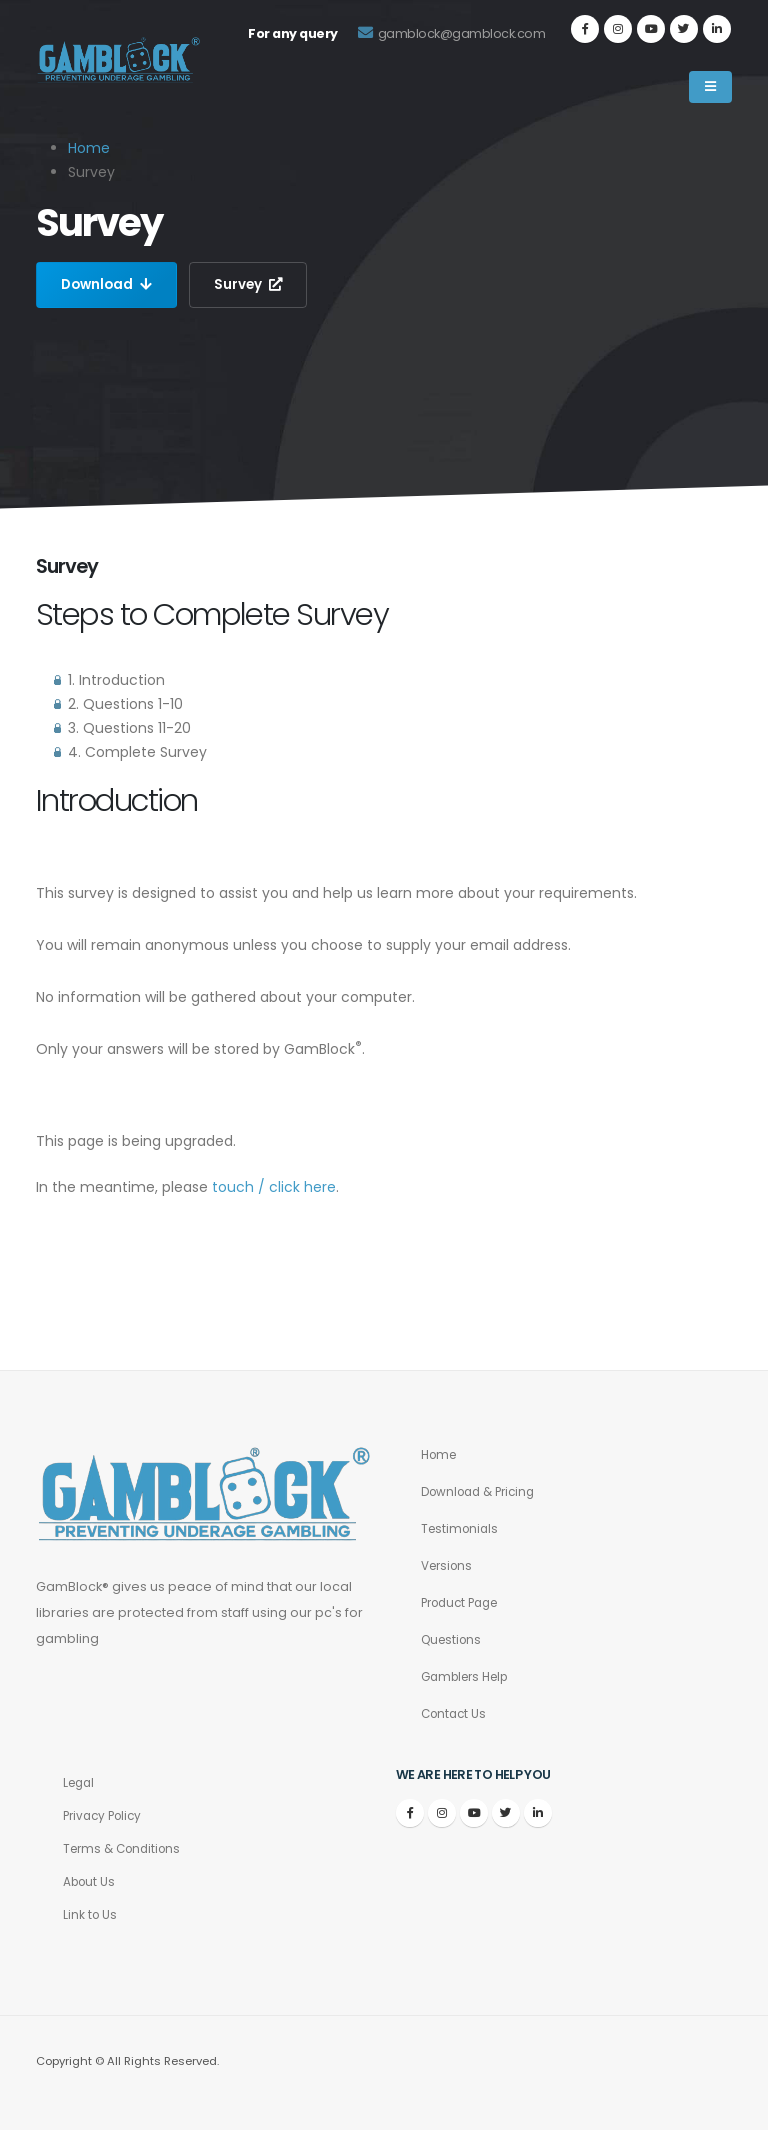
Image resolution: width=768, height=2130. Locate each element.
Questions (454, 1639)
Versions (449, 1565)
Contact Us (456, 1713)
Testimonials (462, 1528)
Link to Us (91, 1914)
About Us (91, 1881)
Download (108, 285)
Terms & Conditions (126, 1848)
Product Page (464, 1602)
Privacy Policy (106, 1815)
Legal (80, 1782)
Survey (253, 285)
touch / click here (274, 1187)
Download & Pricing (483, 1491)
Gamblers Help (470, 1676)
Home (89, 148)
